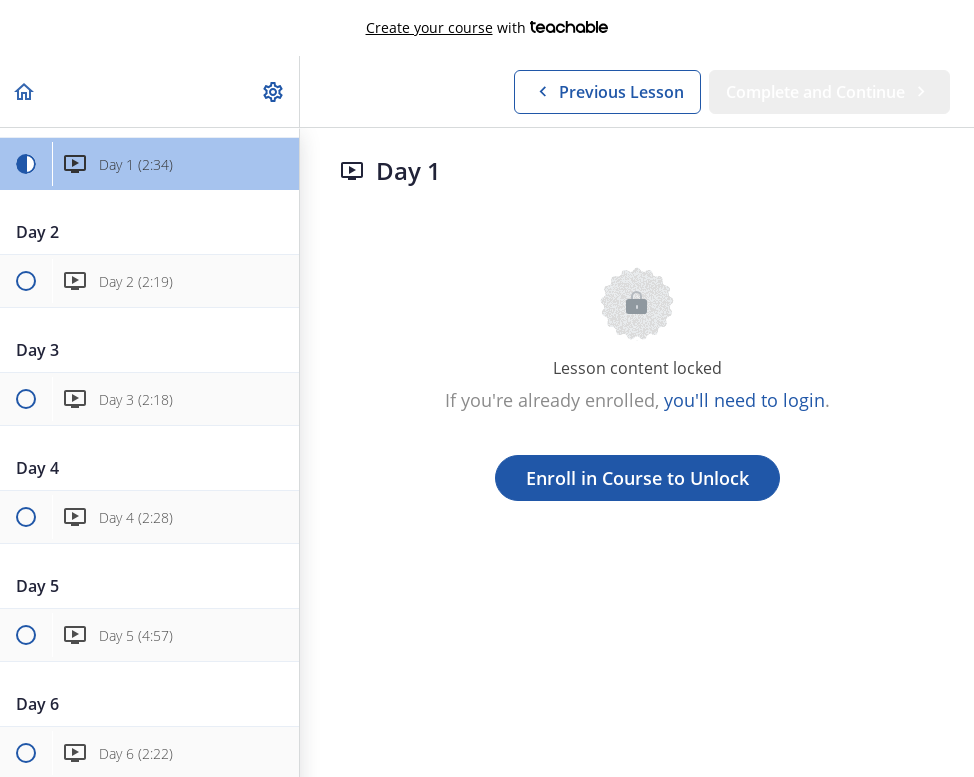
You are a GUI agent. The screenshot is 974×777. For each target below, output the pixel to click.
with (487, 28)
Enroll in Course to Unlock (637, 478)
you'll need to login (744, 400)
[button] (25, 91)
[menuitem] (274, 91)
